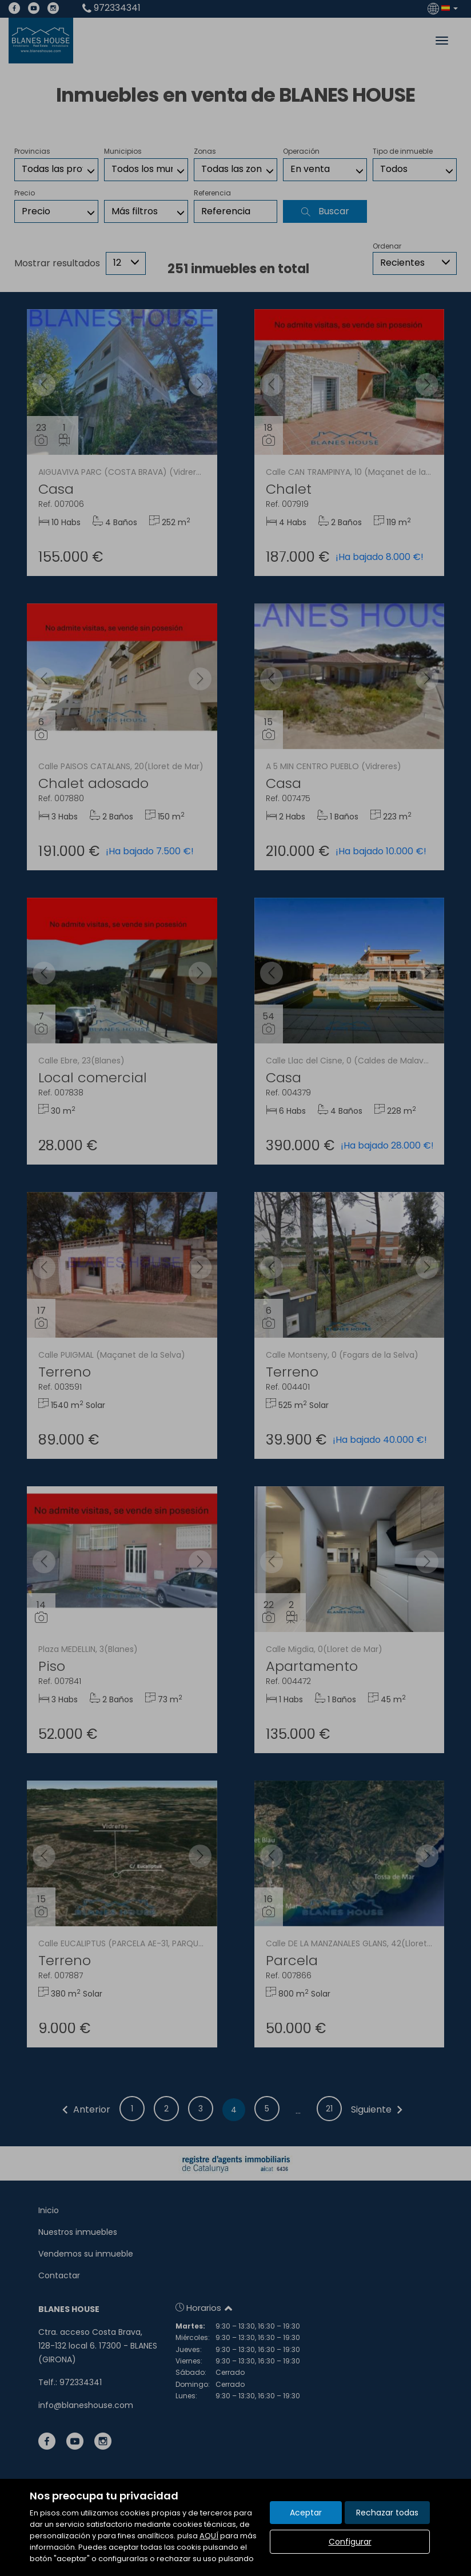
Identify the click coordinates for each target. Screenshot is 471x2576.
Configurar (350, 2541)
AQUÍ (208, 2535)
